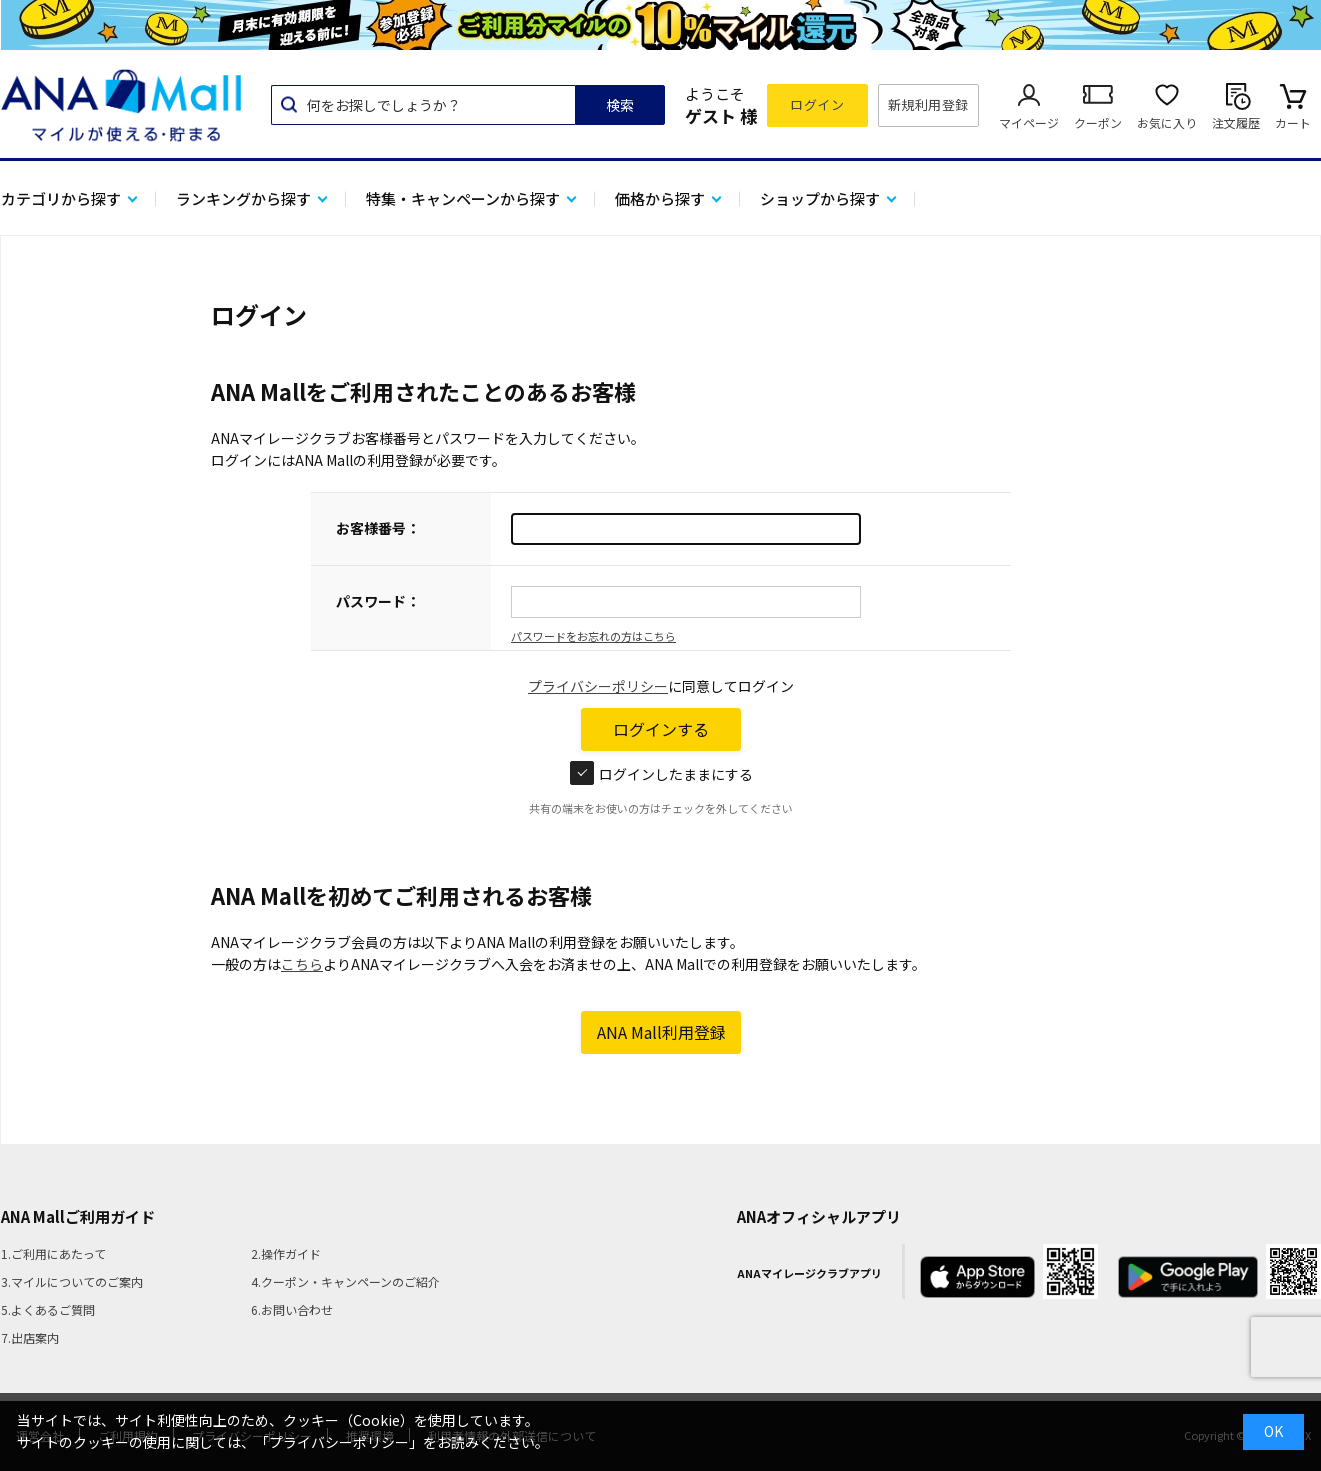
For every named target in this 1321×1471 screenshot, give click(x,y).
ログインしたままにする (661, 774)
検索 (620, 105)
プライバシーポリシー (598, 686)
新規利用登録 (928, 104)
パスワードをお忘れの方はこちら (593, 636)
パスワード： (378, 601)
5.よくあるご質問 (48, 1309)
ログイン (817, 104)
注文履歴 (1236, 122)
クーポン (1098, 122)
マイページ (1029, 122)
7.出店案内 (30, 1337)
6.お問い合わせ (292, 1309)
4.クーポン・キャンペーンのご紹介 (345, 1281)
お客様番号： (378, 528)
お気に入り (1167, 122)
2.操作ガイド (286, 1253)
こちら (302, 964)
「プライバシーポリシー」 (339, 1442)
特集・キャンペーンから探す (463, 198)
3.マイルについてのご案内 (72, 1281)
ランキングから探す (243, 198)
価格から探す (660, 198)
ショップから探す (820, 198)
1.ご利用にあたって (53, 1253)
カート (1293, 122)
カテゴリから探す (61, 198)
